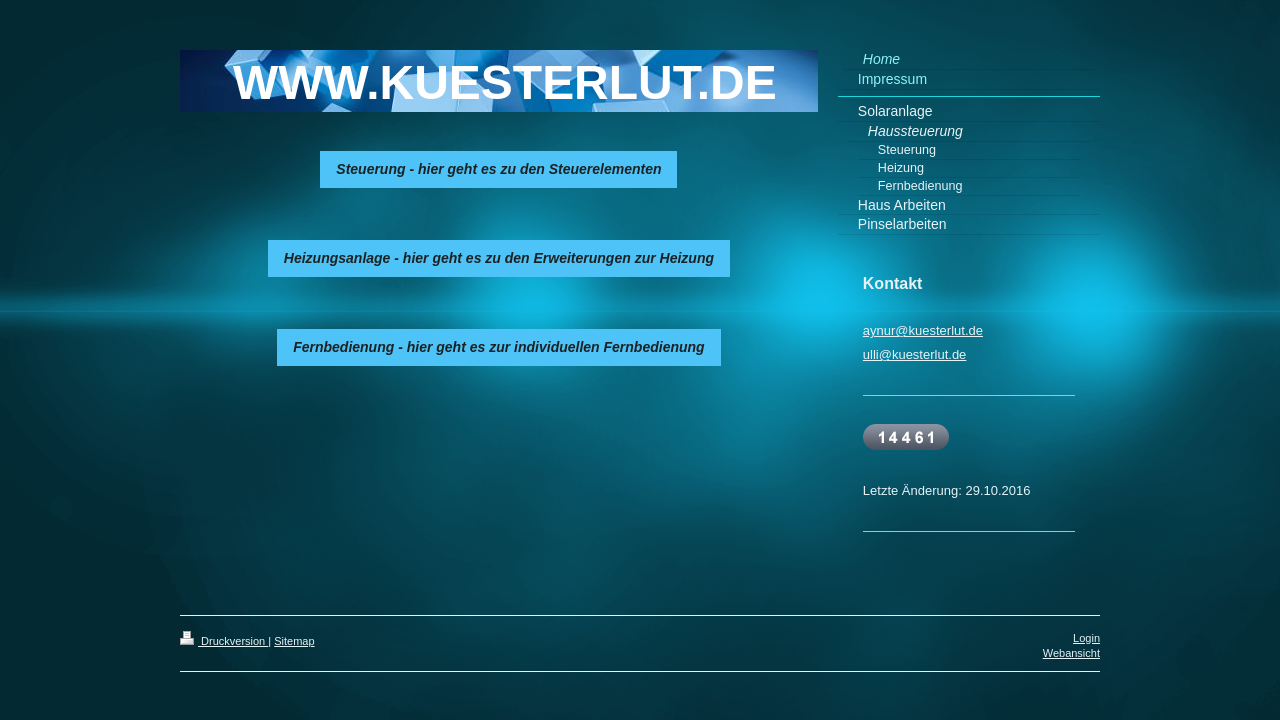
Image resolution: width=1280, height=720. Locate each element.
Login (1086, 638)
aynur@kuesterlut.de (923, 330)
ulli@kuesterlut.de (915, 354)
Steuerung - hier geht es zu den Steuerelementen (498, 169)
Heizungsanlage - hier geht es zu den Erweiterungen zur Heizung (499, 258)
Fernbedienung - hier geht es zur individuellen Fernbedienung (498, 347)
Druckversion (224, 641)
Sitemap (294, 641)
